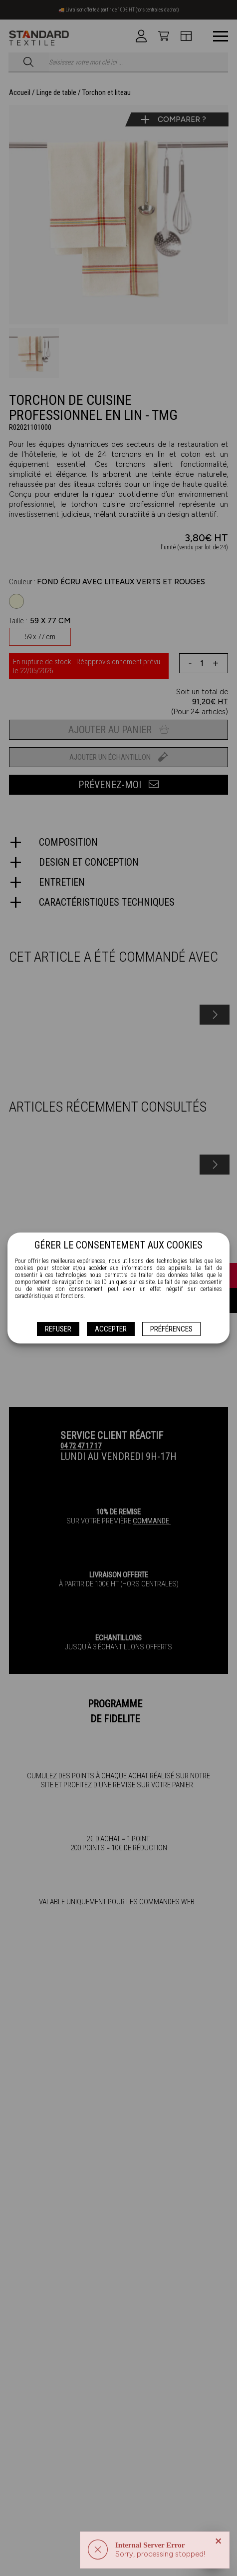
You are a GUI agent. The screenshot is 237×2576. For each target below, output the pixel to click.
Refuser (58, 1328)
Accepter (111, 1328)
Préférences (171, 1328)
